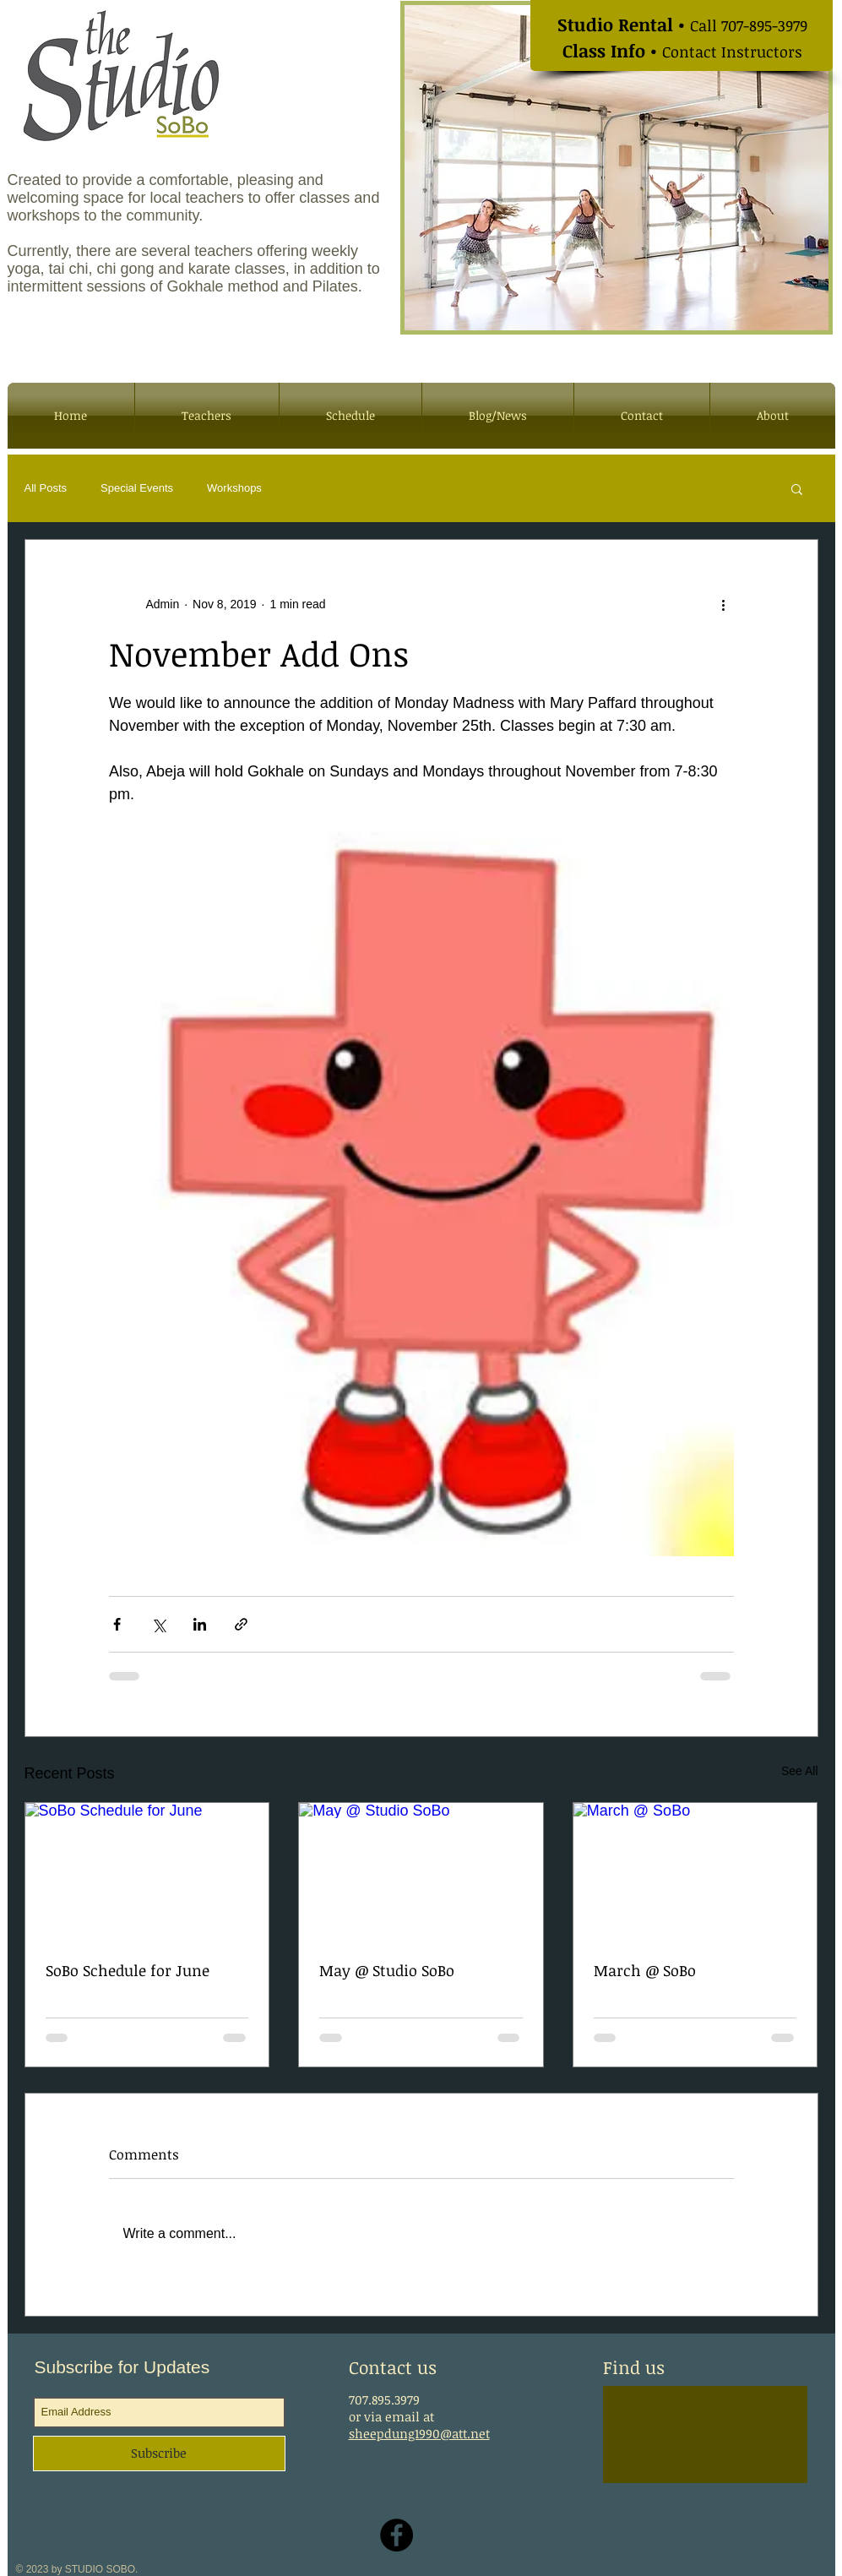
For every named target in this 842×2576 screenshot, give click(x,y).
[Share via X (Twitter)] (158, 1624)
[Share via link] (241, 1624)
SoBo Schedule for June (127, 1970)
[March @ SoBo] (695, 1871)
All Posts (46, 488)
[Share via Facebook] (117, 1624)
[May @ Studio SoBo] (421, 1871)
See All (799, 1771)
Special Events (136, 488)
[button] (797, 488)
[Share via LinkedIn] (200, 1624)
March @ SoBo (645, 1970)
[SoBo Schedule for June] (147, 1871)
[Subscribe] (159, 2453)
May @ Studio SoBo (386, 1970)
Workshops (234, 488)
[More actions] (724, 604)
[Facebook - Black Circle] (396, 2535)
